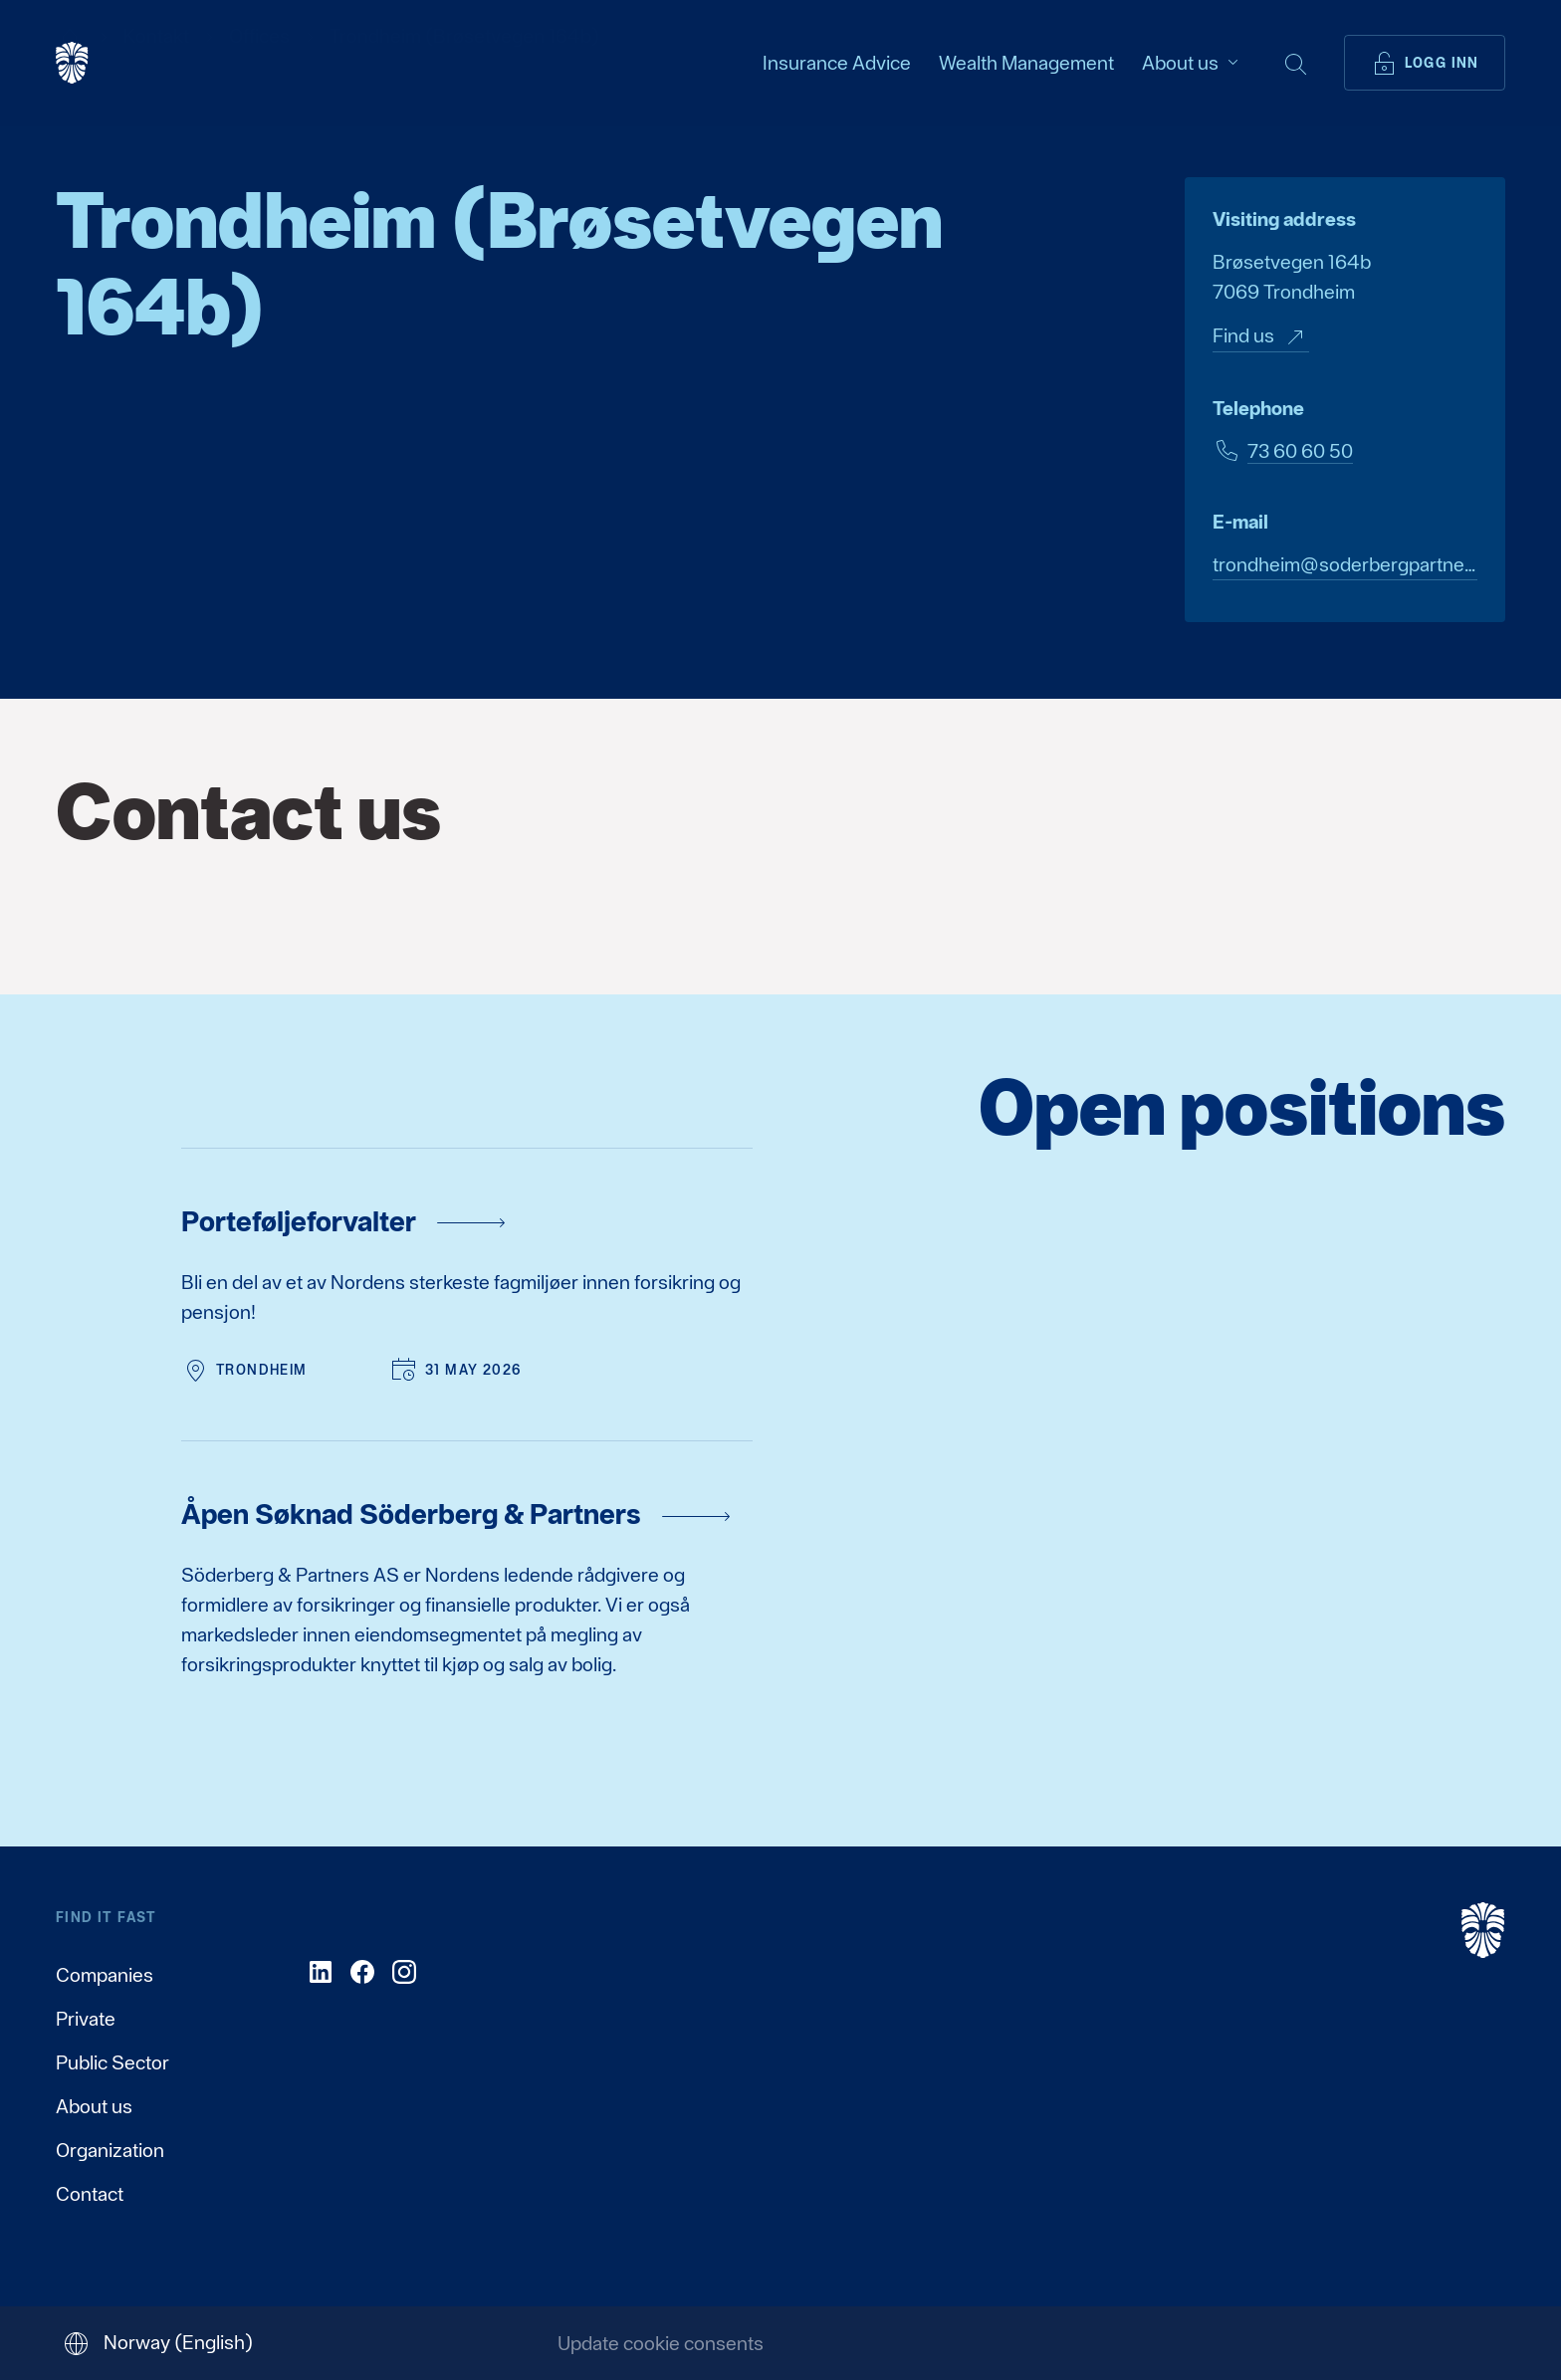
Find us (1261, 337)
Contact (89, 2194)
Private (85, 2019)
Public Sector (112, 2062)
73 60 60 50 (1300, 451)
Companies (104, 1975)
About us (94, 2106)
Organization (110, 2150)
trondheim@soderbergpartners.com (1345, 564)
